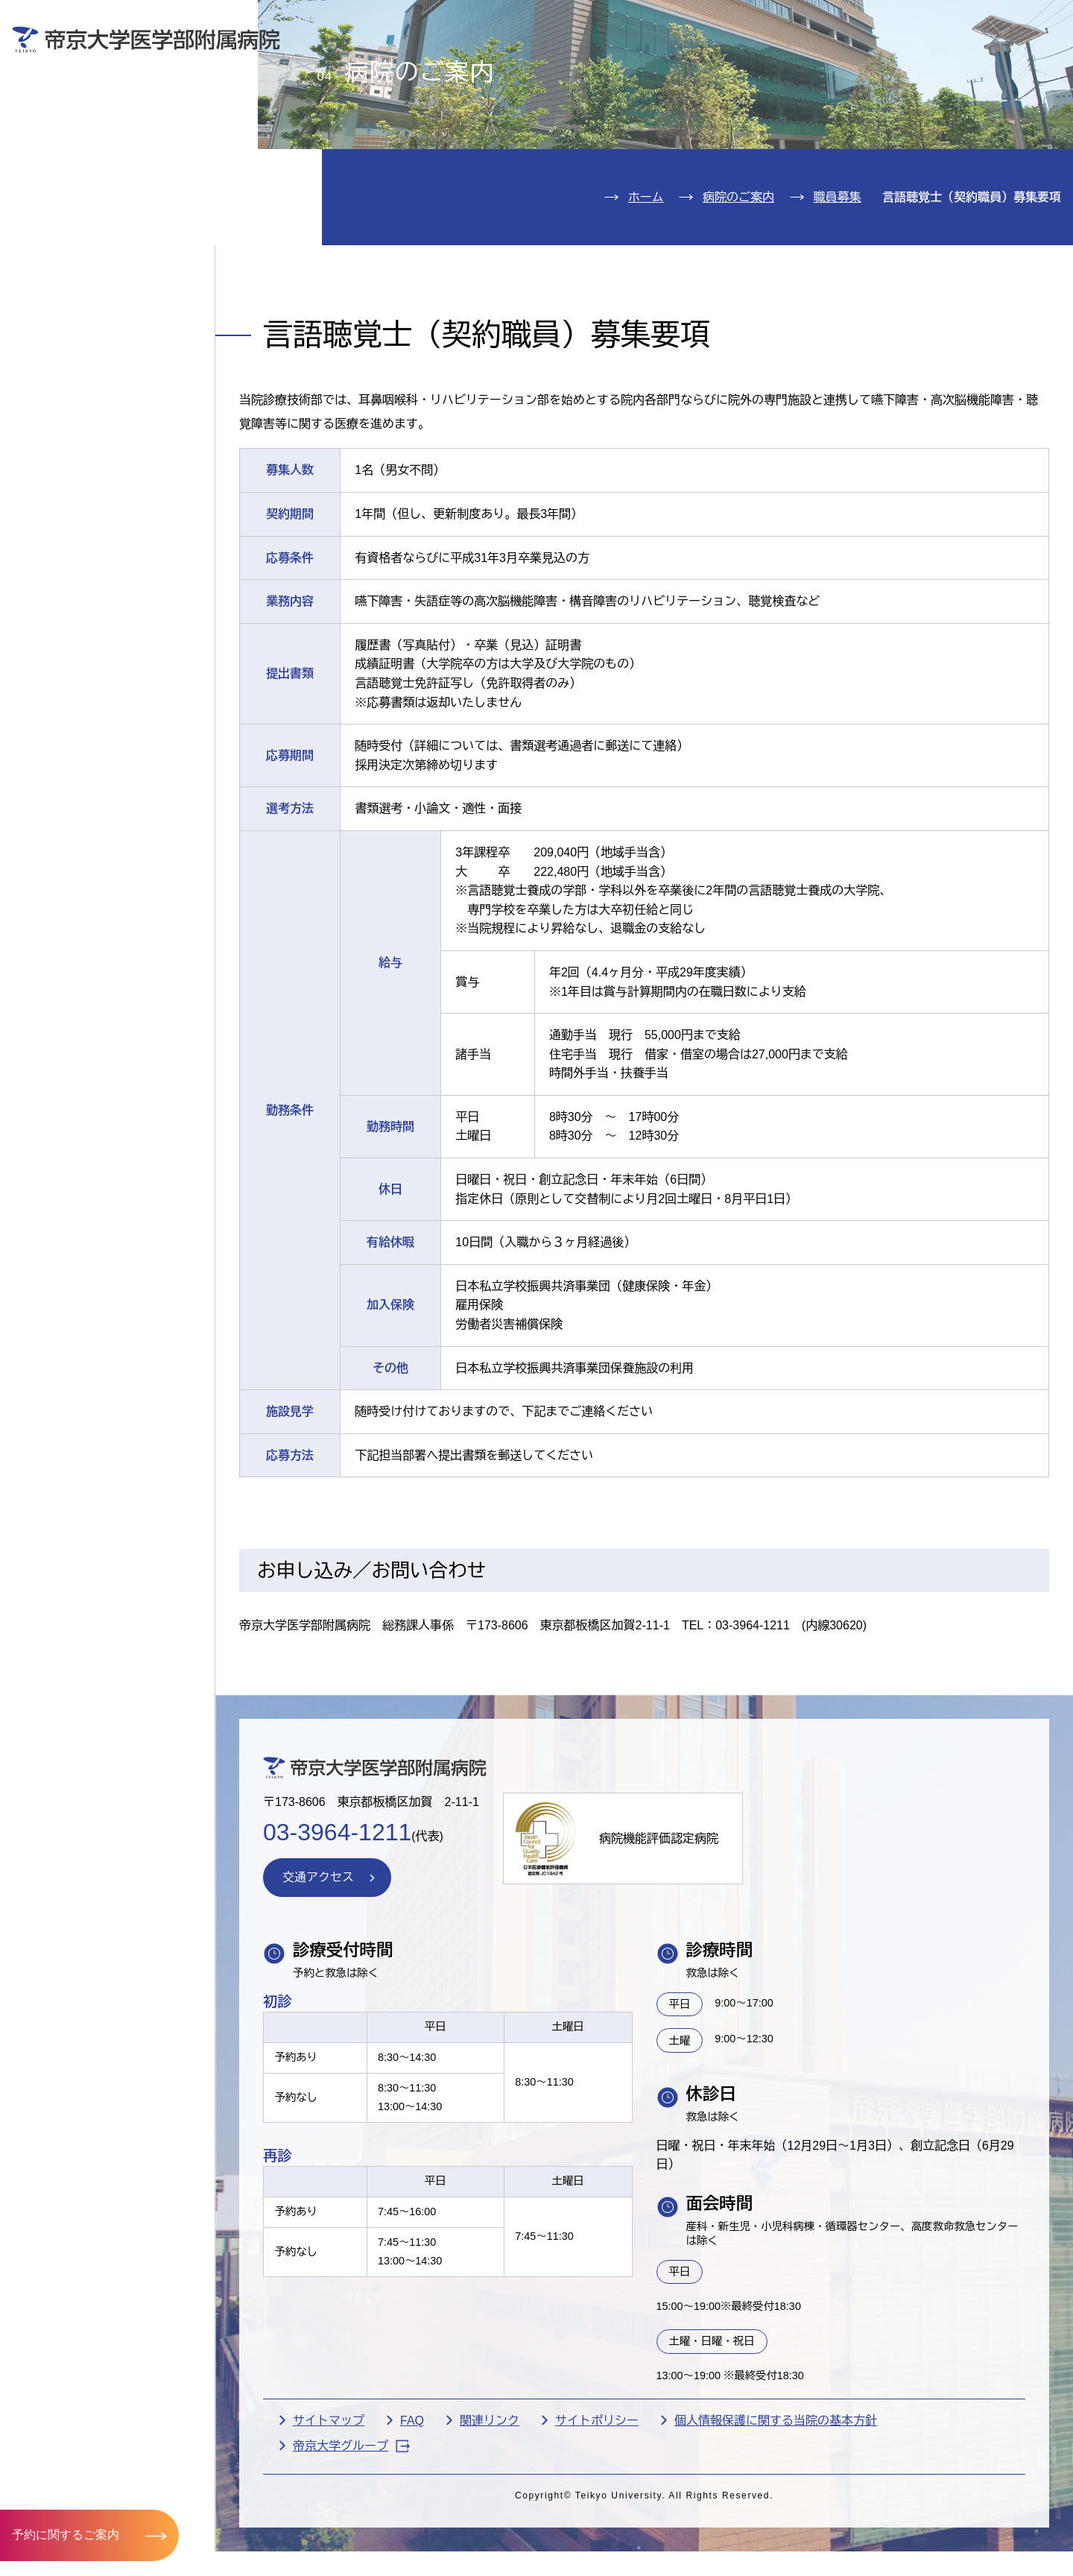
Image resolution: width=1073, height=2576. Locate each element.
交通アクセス (80, 281)
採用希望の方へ (960, 64)
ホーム (646, 283)
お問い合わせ (845, 21)
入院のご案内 (80, 145)
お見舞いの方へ (595, 64)
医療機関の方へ (778, 64)
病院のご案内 (80, 236)
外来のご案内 (80, 100)
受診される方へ (413, 64)
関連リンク (489, 2507)
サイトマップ (328, 2507)
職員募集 (837, 283)
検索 (1039, 21)
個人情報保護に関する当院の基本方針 (775, 2507)
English (954, 21)
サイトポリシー (597, 2507)
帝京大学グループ (351, 2531)
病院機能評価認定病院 (658, 1924)
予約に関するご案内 (65, 2534)
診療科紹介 (71, 191)
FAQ (412, 2507)
